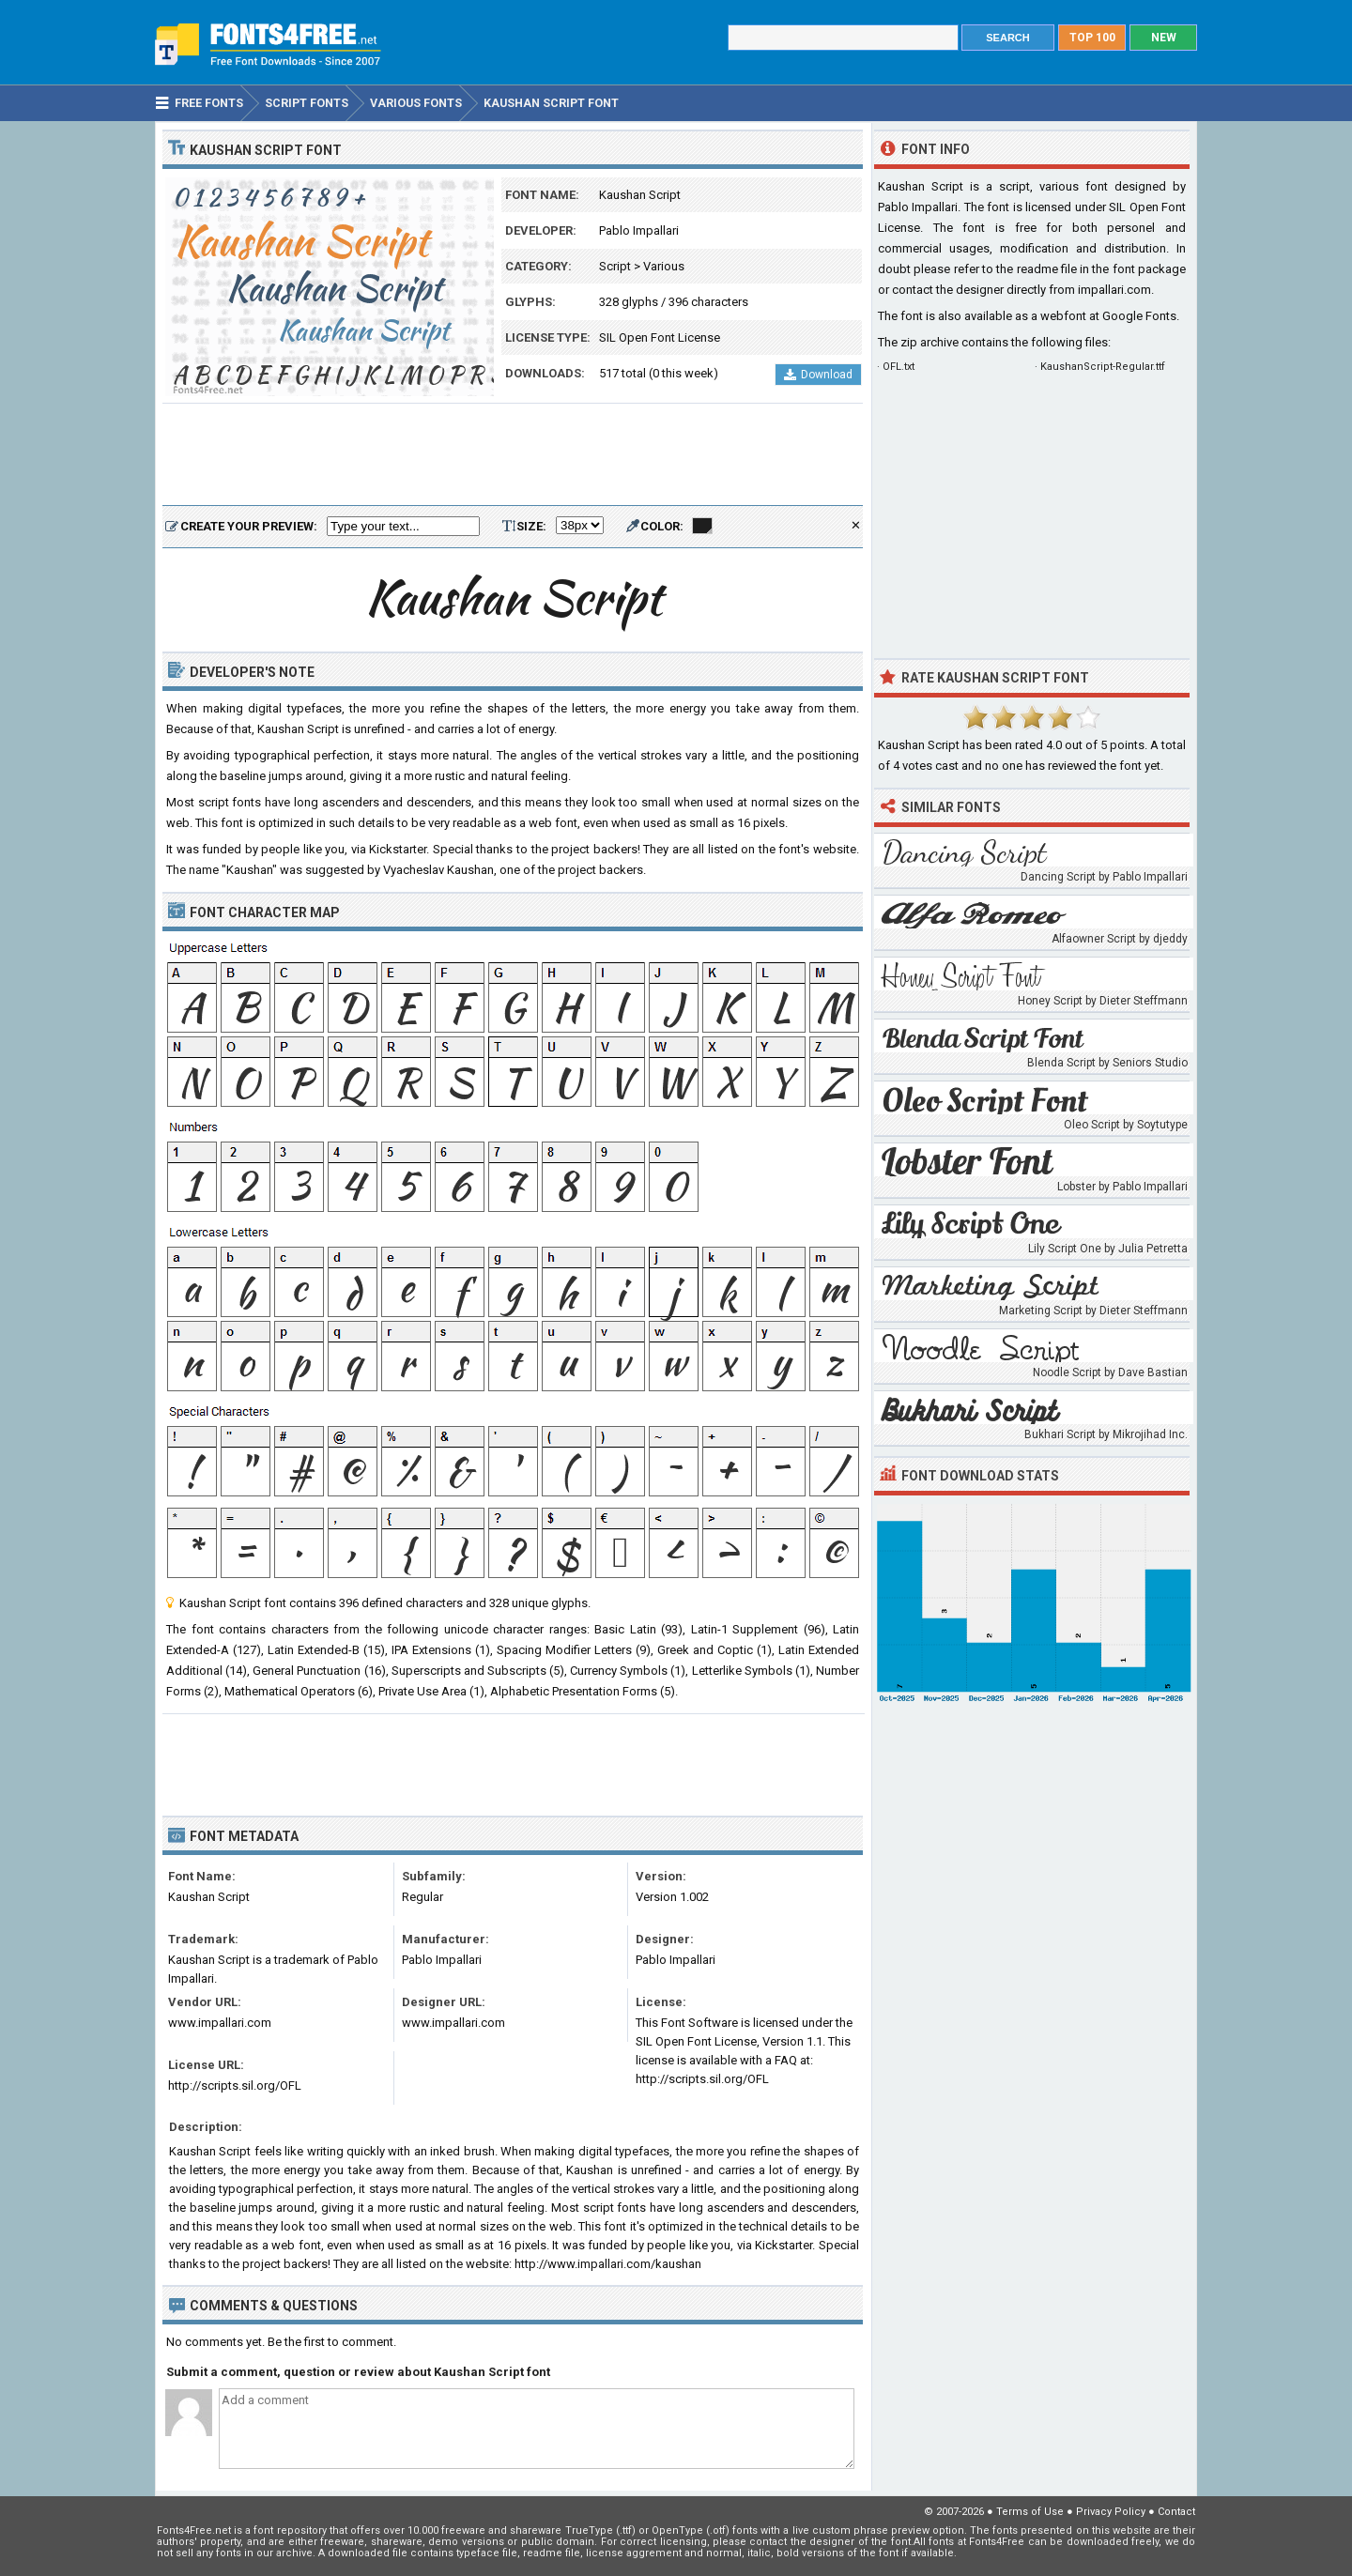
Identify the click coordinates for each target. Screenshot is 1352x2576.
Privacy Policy (1110, 2512)
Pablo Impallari (639, 230)
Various (663, 266)
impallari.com (1114, 290)
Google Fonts (1139, 316)
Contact (1176, 2512)
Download (818, 374)
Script (615, 266)
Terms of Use (1030, 2512)
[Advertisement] (512, 455)
